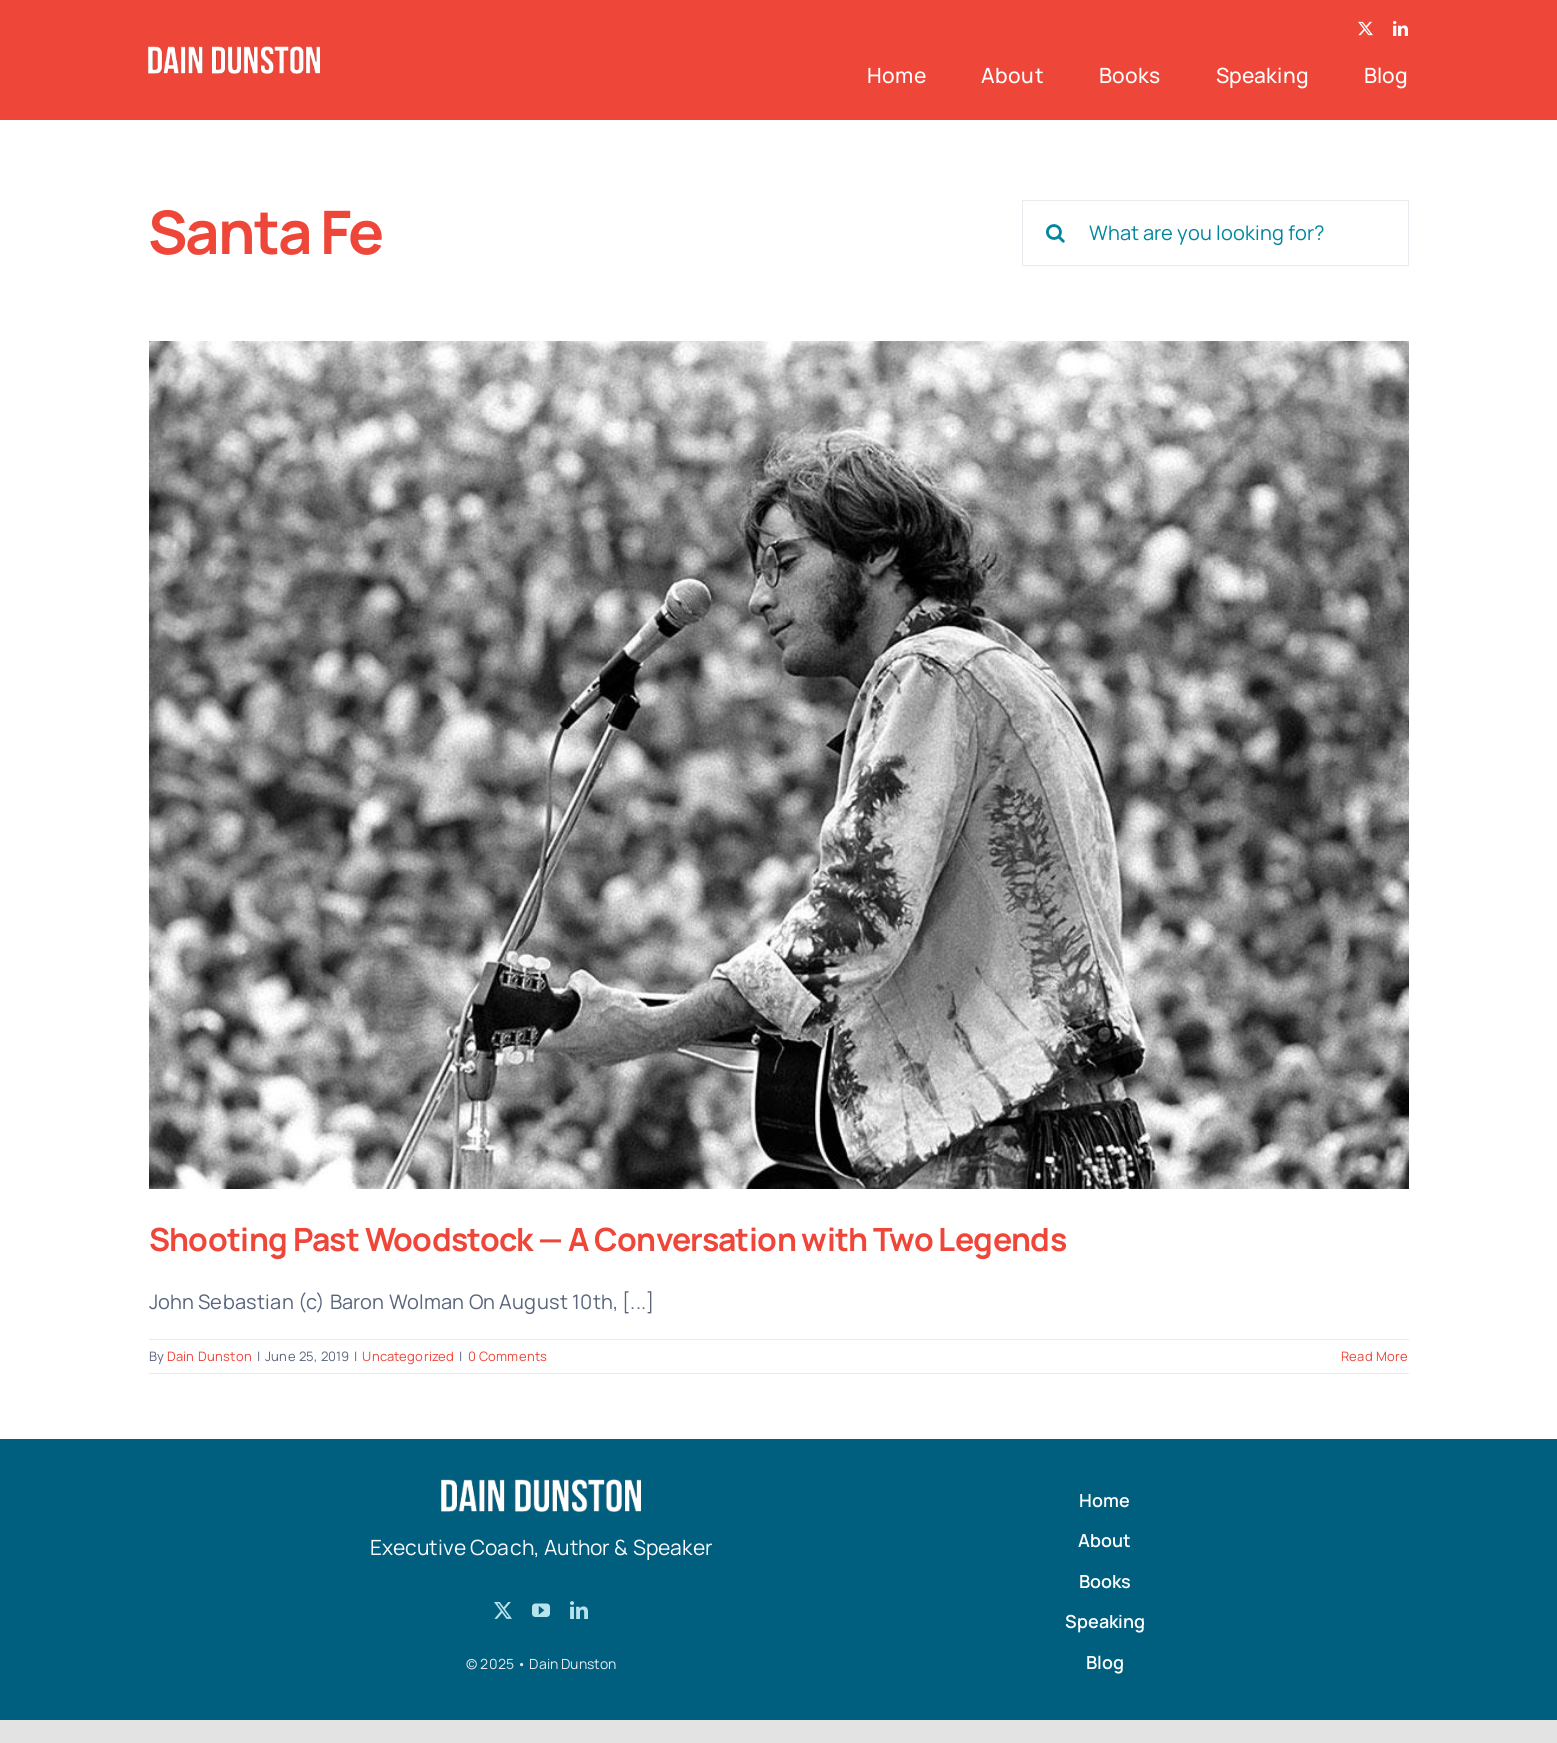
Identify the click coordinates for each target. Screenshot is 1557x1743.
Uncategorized (408, 1356)
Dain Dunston (209, 1356)
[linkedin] (1400, 28)
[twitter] (1365, 28)
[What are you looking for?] (1215, 233)
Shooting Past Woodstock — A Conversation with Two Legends (608, 1239)
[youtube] (541, 1610)
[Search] (1055, 233)
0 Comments (508, 1356)
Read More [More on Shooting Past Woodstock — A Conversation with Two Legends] (1374, 1356)
